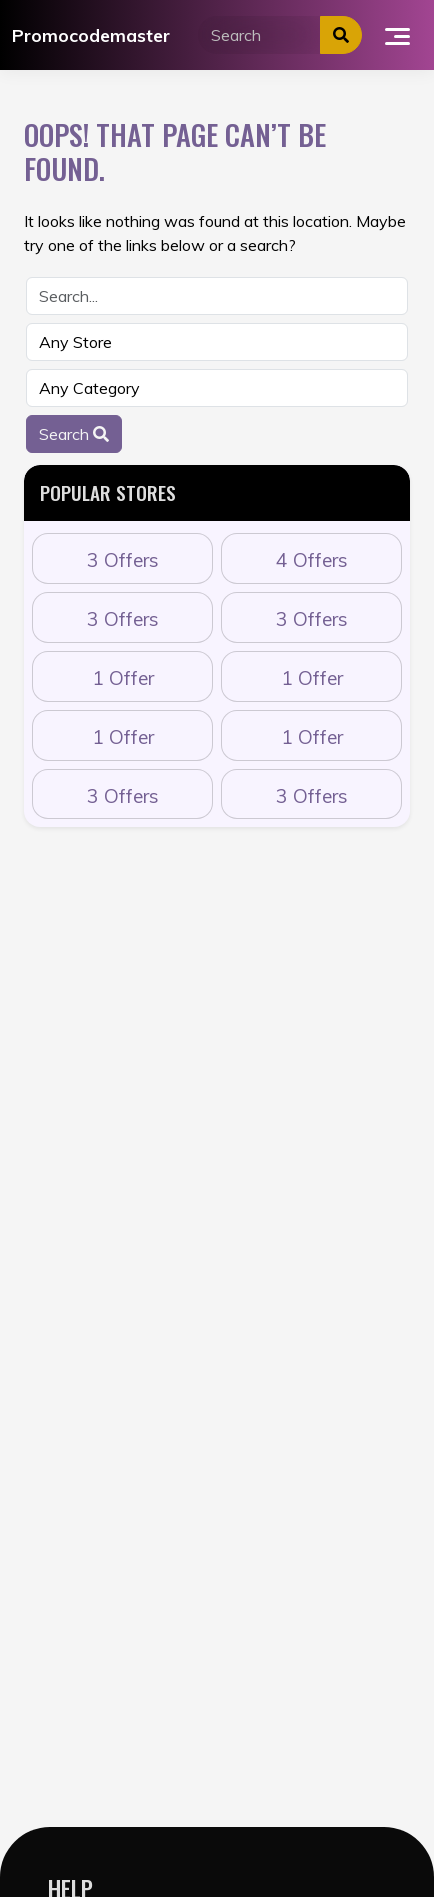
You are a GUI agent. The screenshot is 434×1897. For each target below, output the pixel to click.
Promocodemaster (91, 35)
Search (74, 434)
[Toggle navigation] (397, 35)
